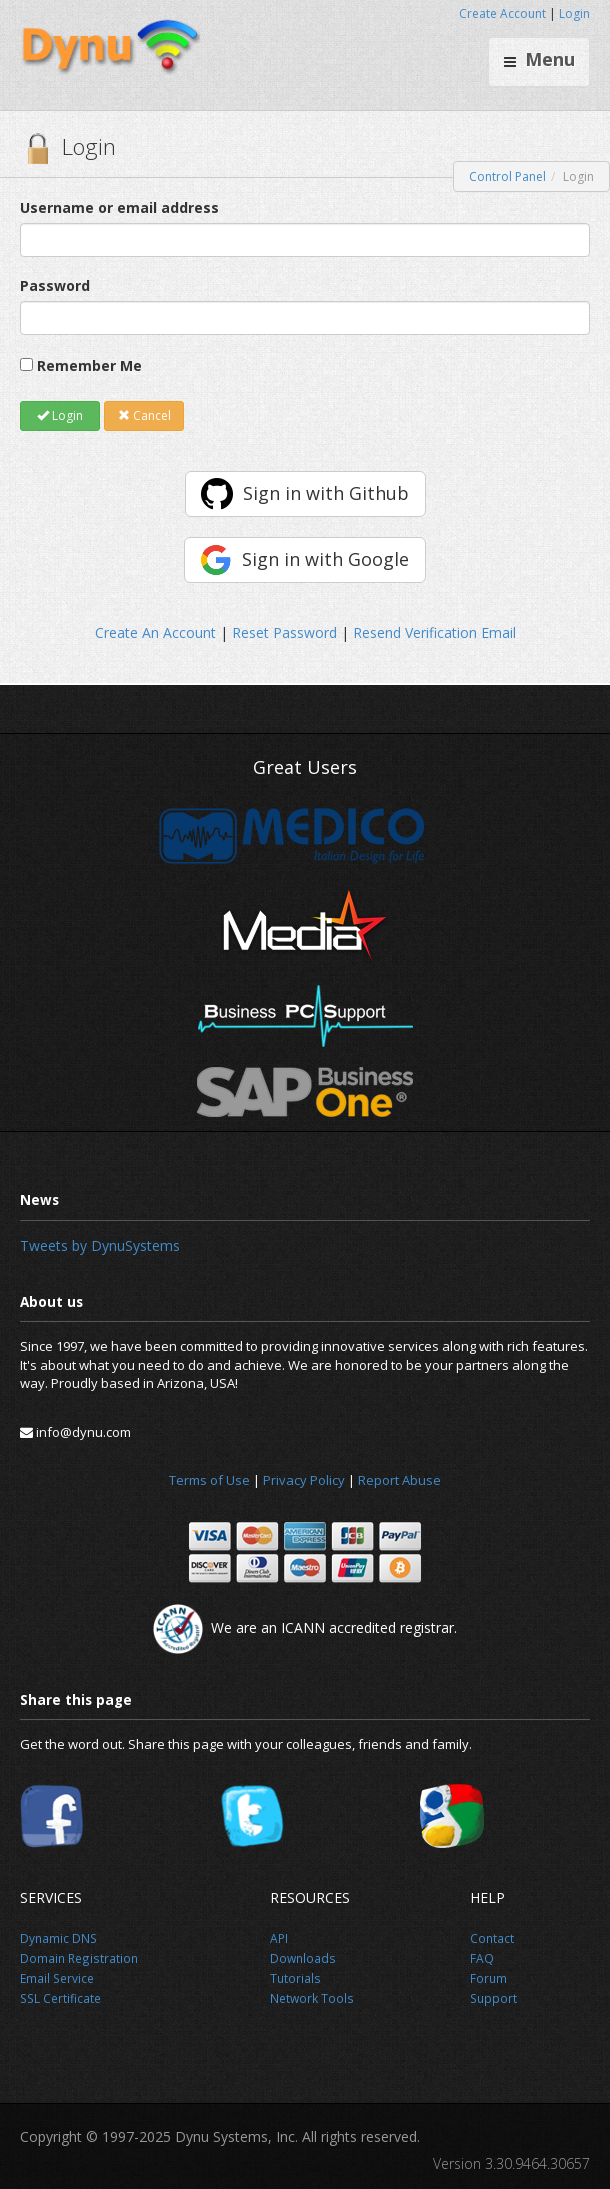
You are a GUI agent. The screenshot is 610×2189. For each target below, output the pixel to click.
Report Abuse (399, 1480)
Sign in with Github (326, 493)
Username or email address (119, 207)
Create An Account (155, 632)
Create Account (502, 13)
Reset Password (284, 632)
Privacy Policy (304, 1480)
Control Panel (507, 176)
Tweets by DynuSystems (100, 1245)
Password (55, 285)
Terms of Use (209, 1480)
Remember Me (89, 365)
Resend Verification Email (434, 632)
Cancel (144, 415)
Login (574, 13)
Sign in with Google (325, 559)
